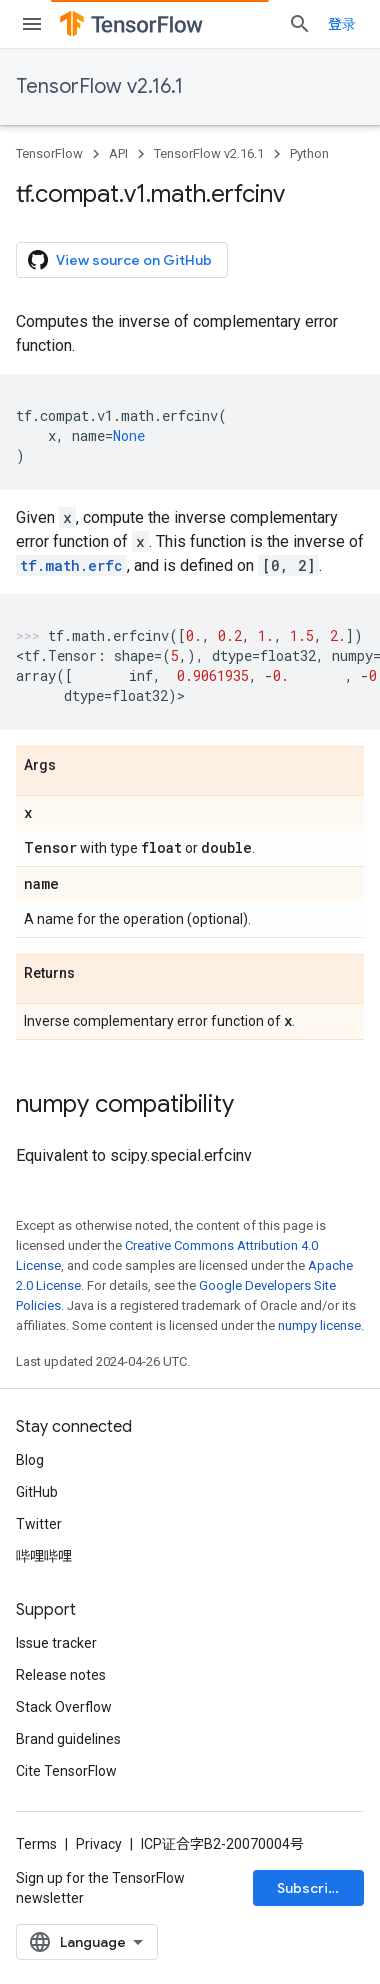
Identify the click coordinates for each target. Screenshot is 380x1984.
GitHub (37, 1492)
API (118, 153)
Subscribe (311, 1888)
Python (309, 153)
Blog (30, 1460)
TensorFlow (49, 153)
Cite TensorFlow (66, 1771)
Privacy (99, 1844)
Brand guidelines (68, 1739)
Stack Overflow (64, 1707)
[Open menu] (32, 24)
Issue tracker (56, 1643)
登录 (342, 24)
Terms (36, 1844)
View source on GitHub (120, 260)
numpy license (319, 1325)
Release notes (61, 1675)
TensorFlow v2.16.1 (99, 86)
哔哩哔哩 (44, 1556)
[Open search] (300, 24)
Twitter (39, 1524)
